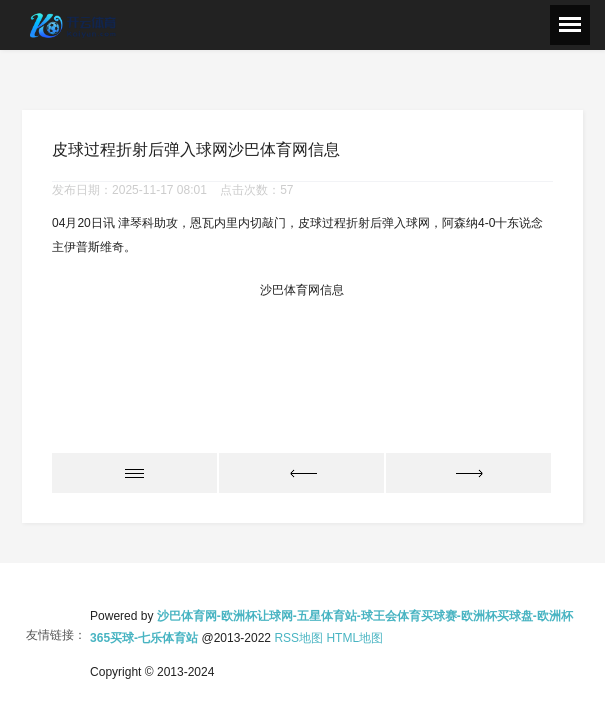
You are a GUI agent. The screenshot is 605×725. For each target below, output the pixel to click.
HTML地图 (354, 638)
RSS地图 (298, 638)
